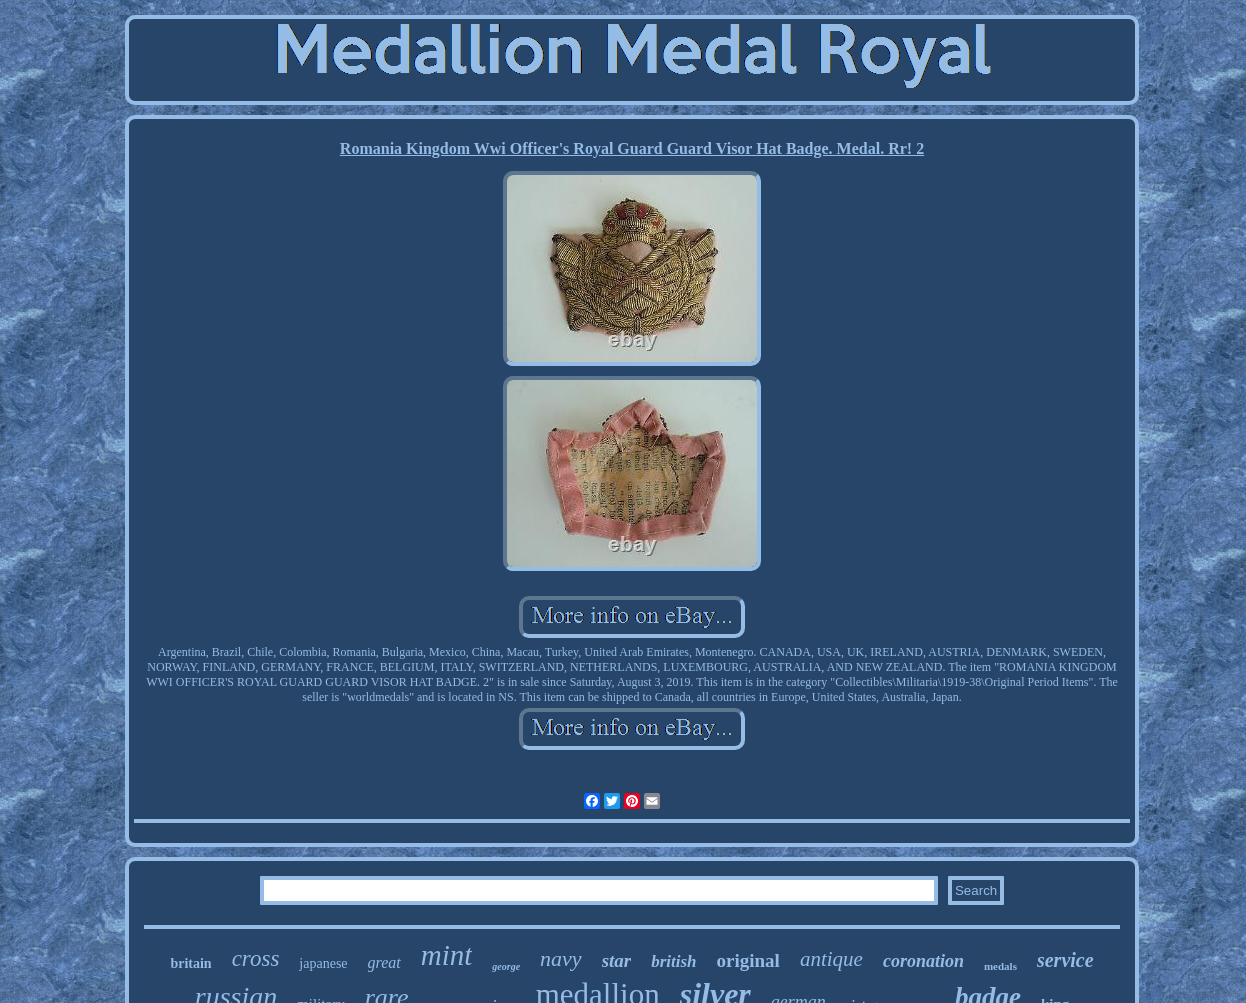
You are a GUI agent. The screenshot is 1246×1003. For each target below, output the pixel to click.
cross (256, 958)
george (506, 966)
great (384, 962)
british (673, 961)
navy (561, 958)
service (1065, 960)
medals (1000, 966)
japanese (323, 963)
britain (190, 963)
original (748, 960)
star (617, 960)
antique (831, 959)
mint (447, 955)
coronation (923, 961)
